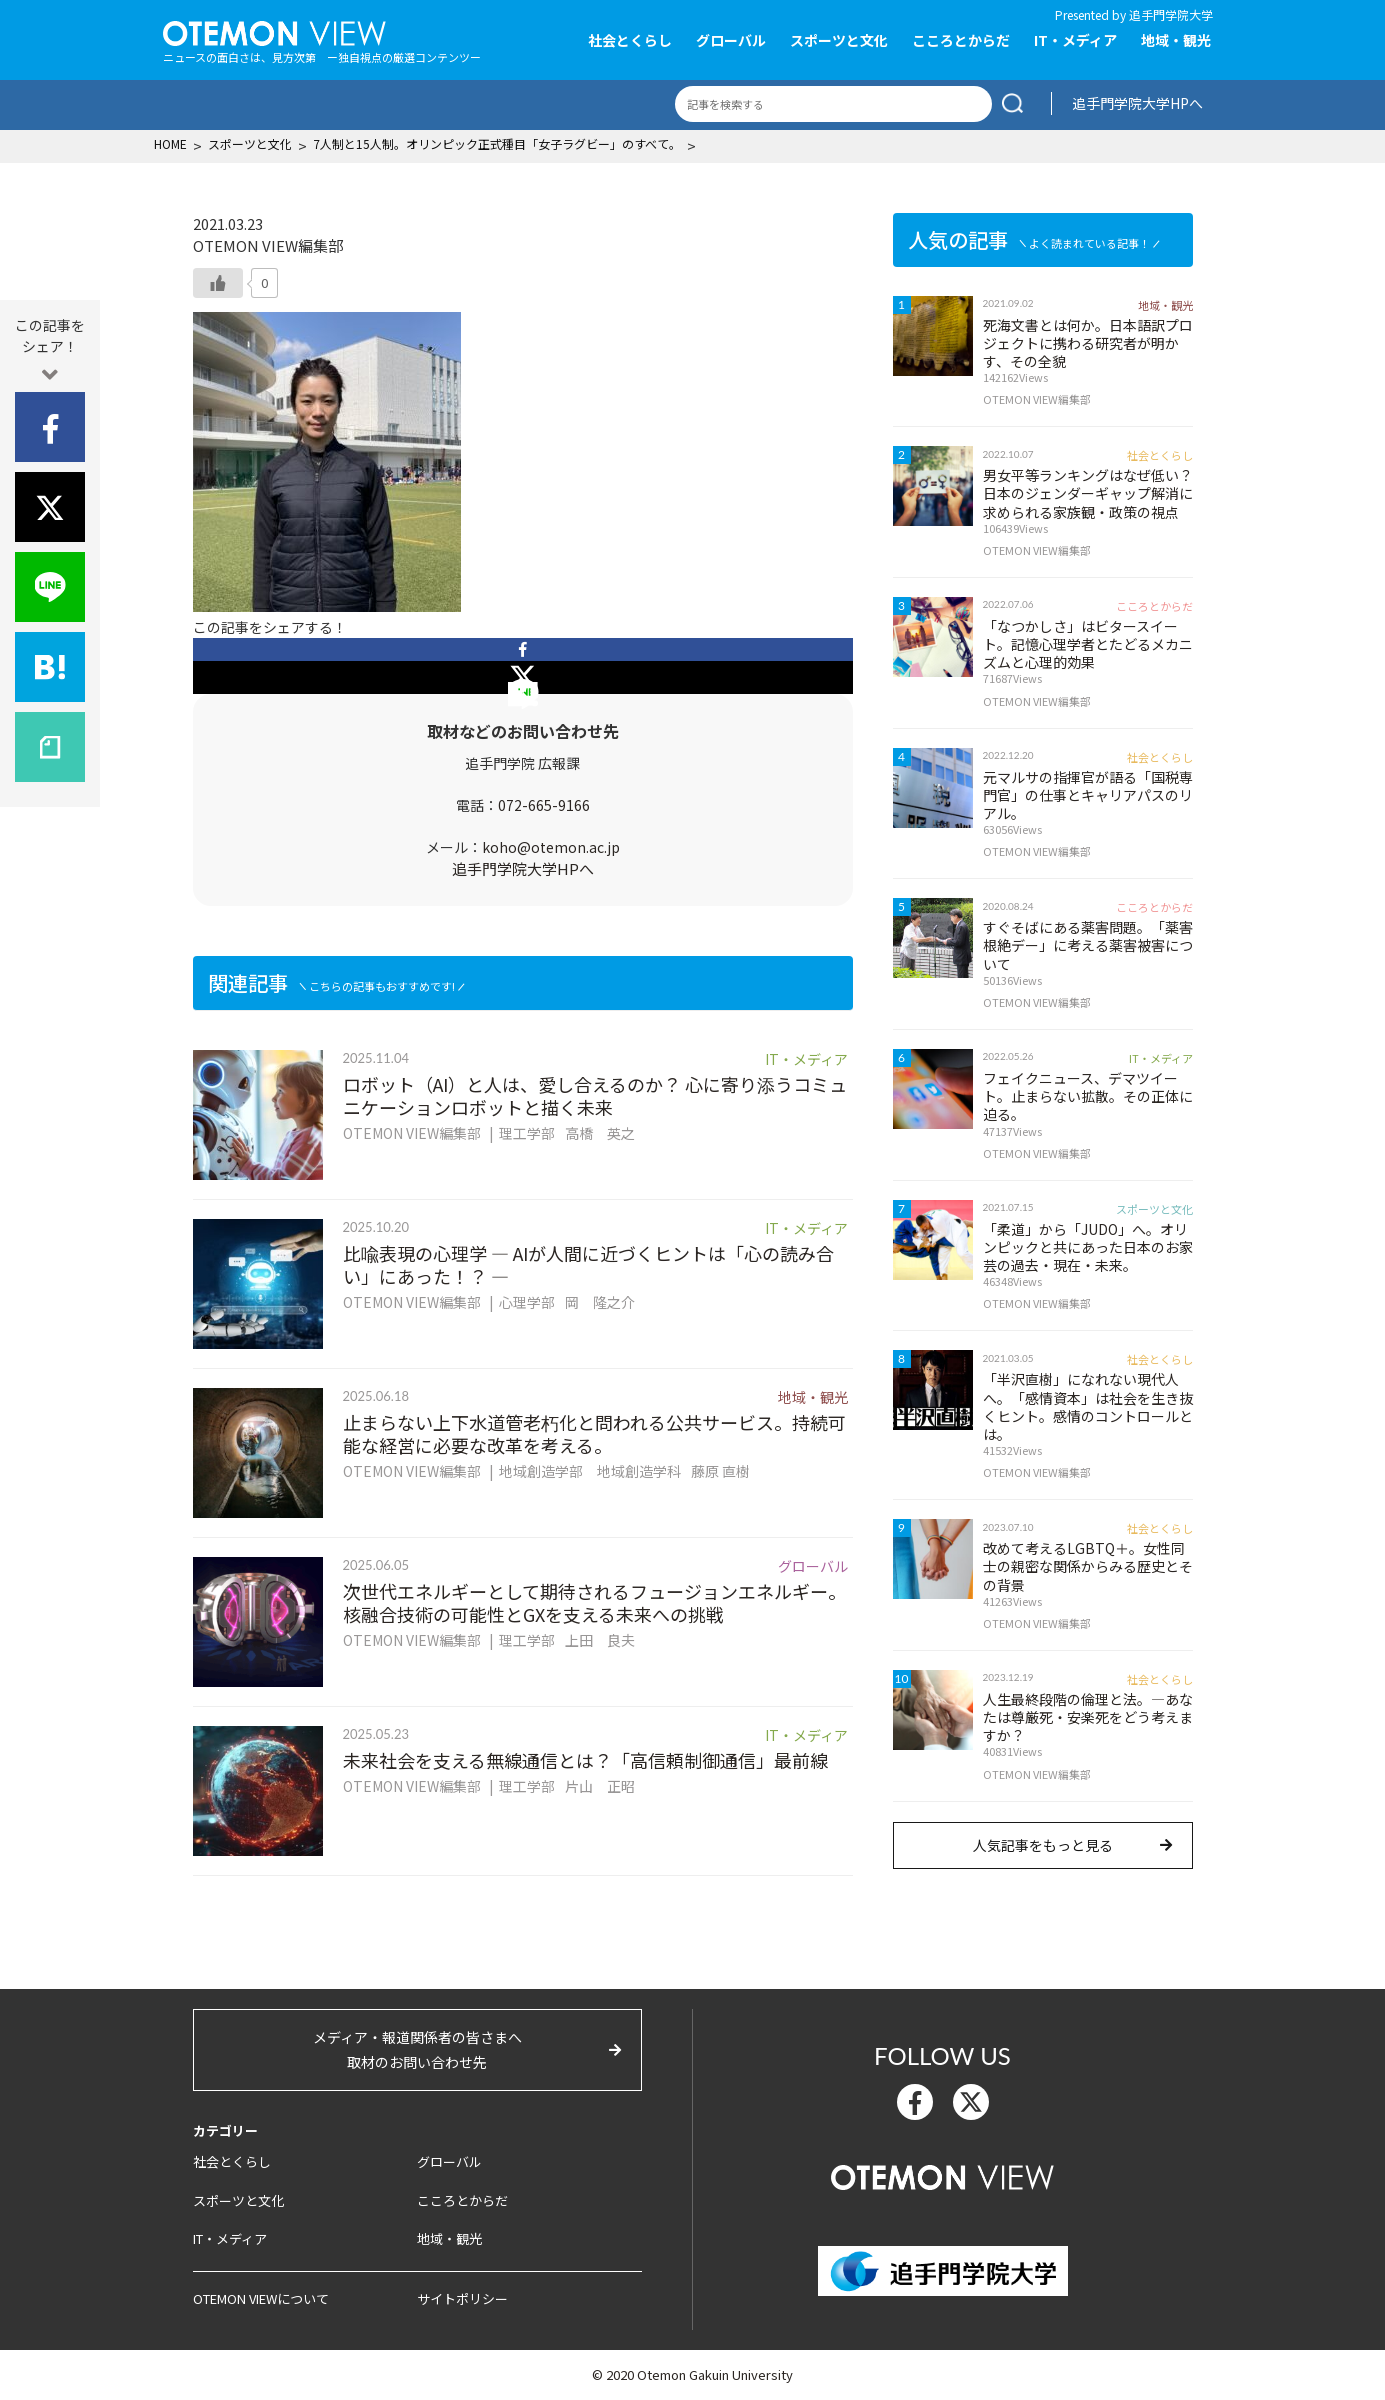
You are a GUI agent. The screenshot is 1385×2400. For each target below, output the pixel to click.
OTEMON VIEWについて (261, 2298)
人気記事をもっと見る (1043, 1845)
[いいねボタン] (218, 283)
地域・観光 (1176, 40)
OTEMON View (942, 2175)
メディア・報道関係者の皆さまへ (417, 2051)
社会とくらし (630, 40)
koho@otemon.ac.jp (551, 847)
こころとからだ (961, 40)
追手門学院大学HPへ (1137, 103)
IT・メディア (1075, 40)
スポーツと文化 (839, 40)
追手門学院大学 (1171, 14)
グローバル (731, 40)
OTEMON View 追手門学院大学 (274, 31)
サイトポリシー (462, 2298)
